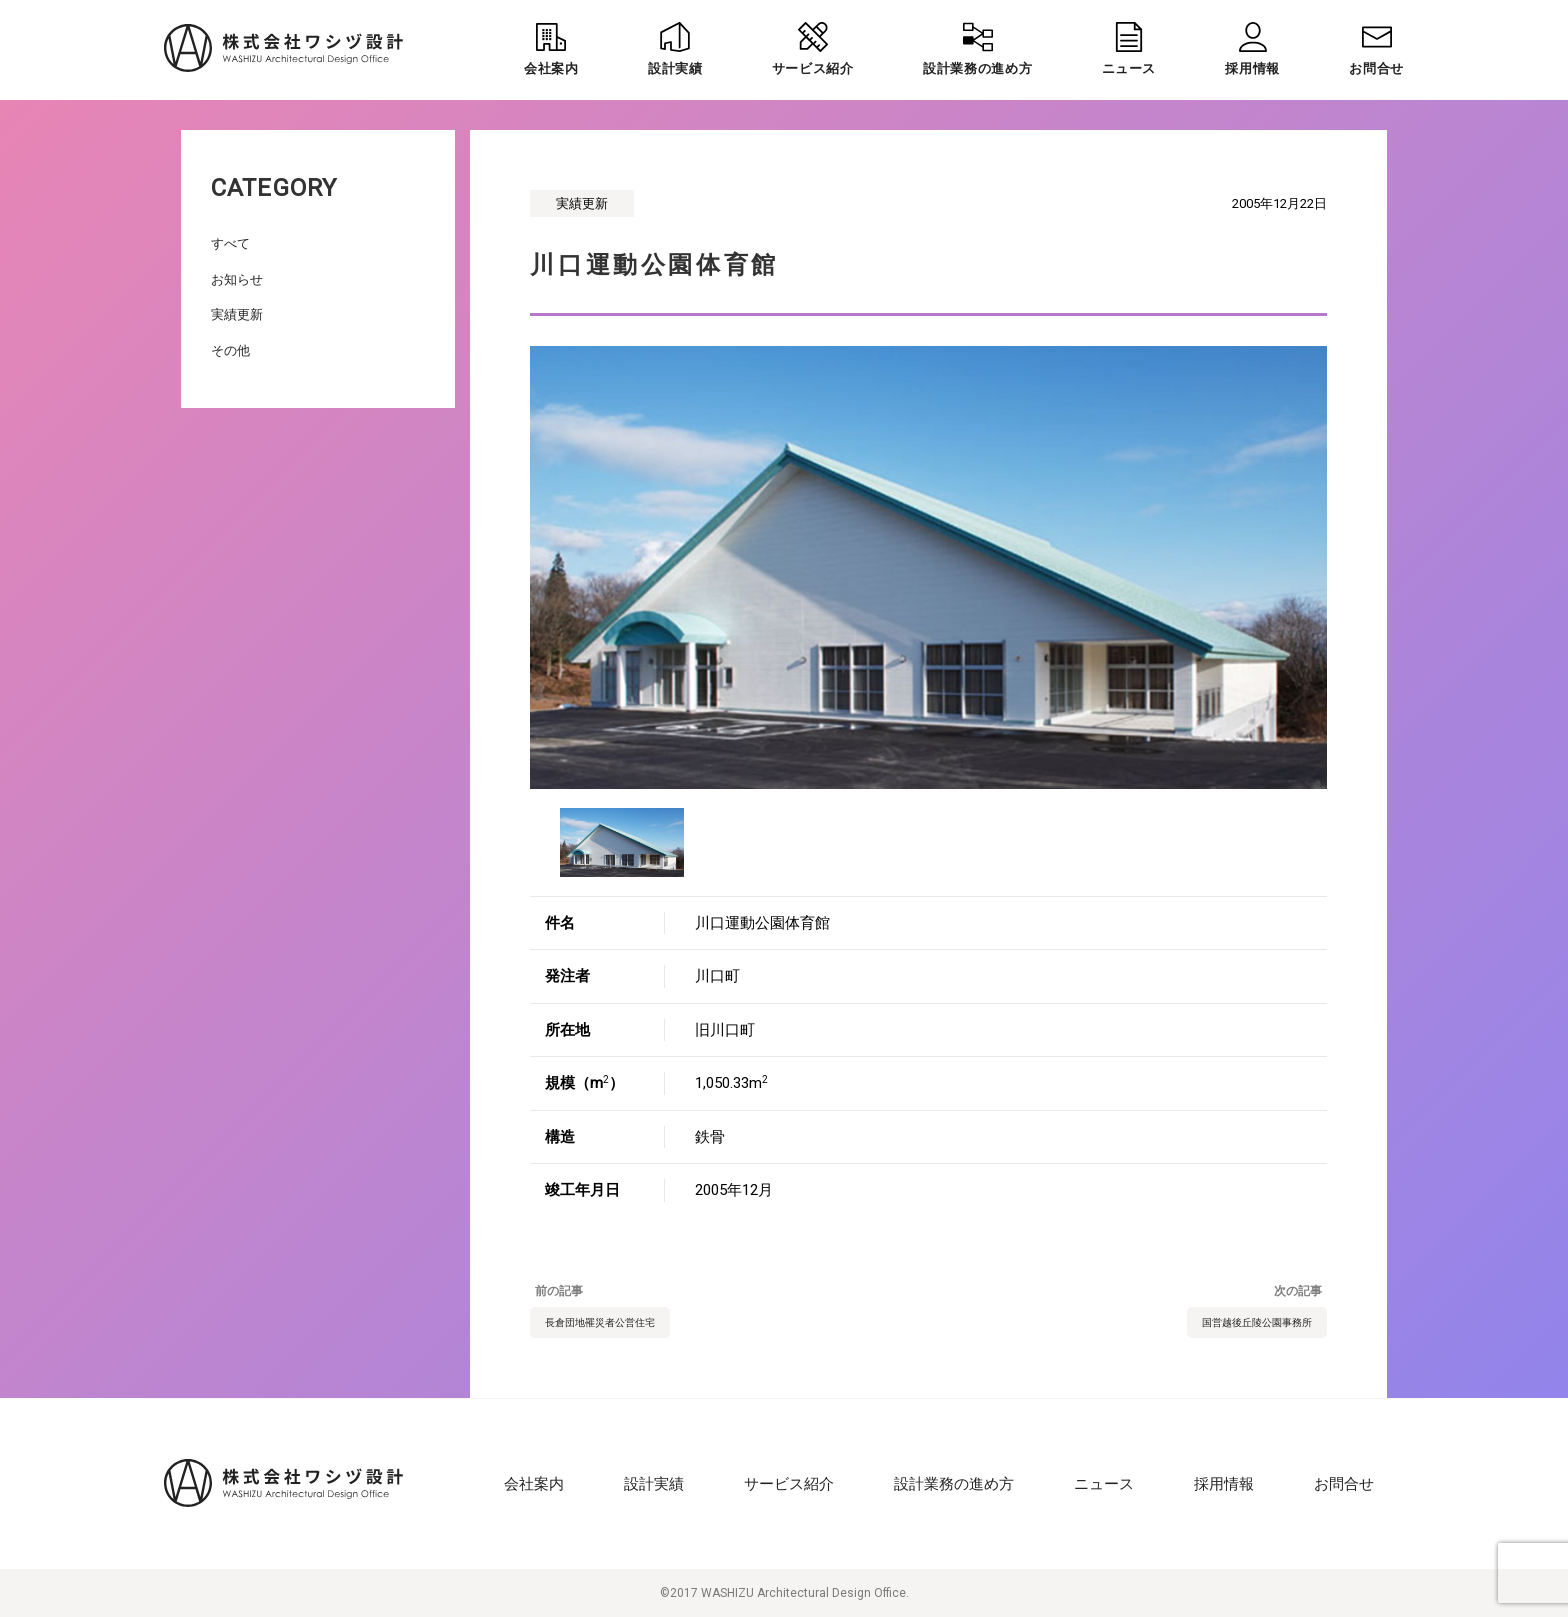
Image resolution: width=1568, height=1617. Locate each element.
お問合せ (1344, 1484)
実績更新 (237, 314)
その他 (230, 350)
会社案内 (534, 1484)
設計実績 (654, 1484)
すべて (230, 243)
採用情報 (1224, 1484)
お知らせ (237, 279)
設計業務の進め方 (954, 1484)
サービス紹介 (789, 1484)
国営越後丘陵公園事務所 (1257, 1322)
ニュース (1104, 1484)
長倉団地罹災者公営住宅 (600, 1322)
